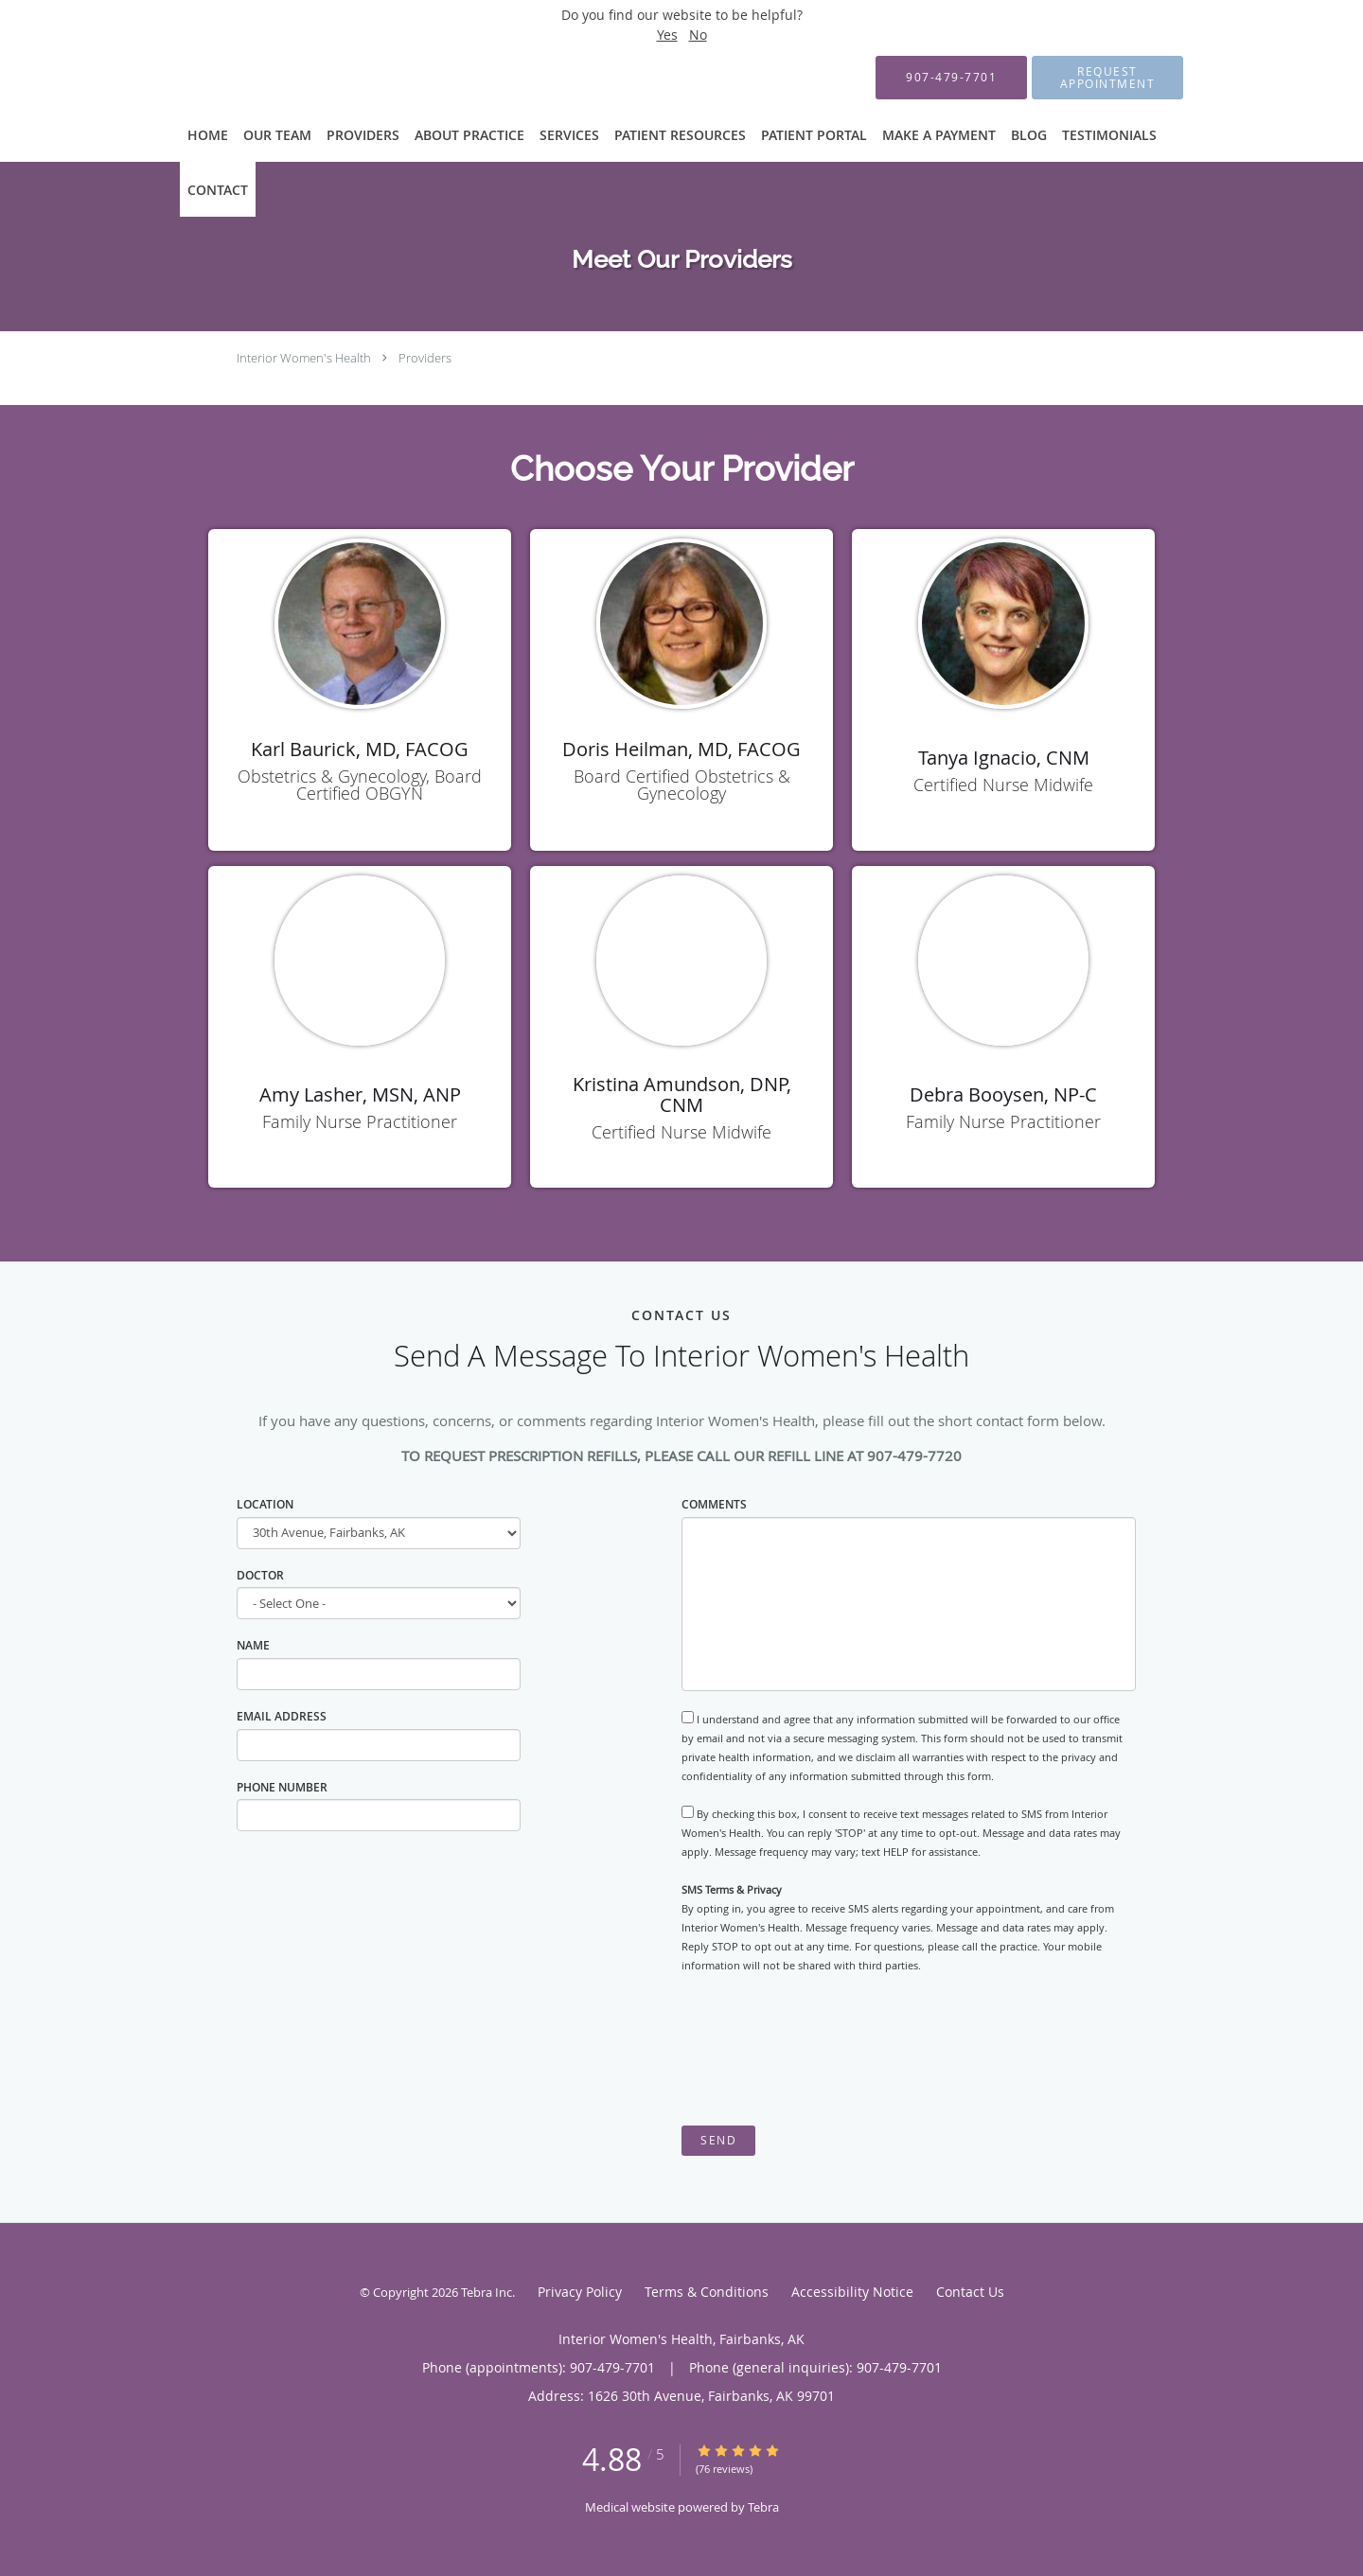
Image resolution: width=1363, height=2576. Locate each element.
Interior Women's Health (304, 357)
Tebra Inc (486, 2292)
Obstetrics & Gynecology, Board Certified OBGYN (360, 784)
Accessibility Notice (852, 2292)
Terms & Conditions (707, 2292)
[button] (1107, 77)
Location (265, 1504)
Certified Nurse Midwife (1003, 784)
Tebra (763, 2506)
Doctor (260, 1575)
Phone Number (282, 1787)
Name (253, 1645)
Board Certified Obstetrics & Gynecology (682, 784)
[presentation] (825, 2050)
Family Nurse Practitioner (359, 1121)
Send (718, 2140)
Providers (424, 357)
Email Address (282, 1716)
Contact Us (970, 2292)
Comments (714, 1504)
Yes (667, 35)
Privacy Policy (580, 2292)
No (698, 35)
